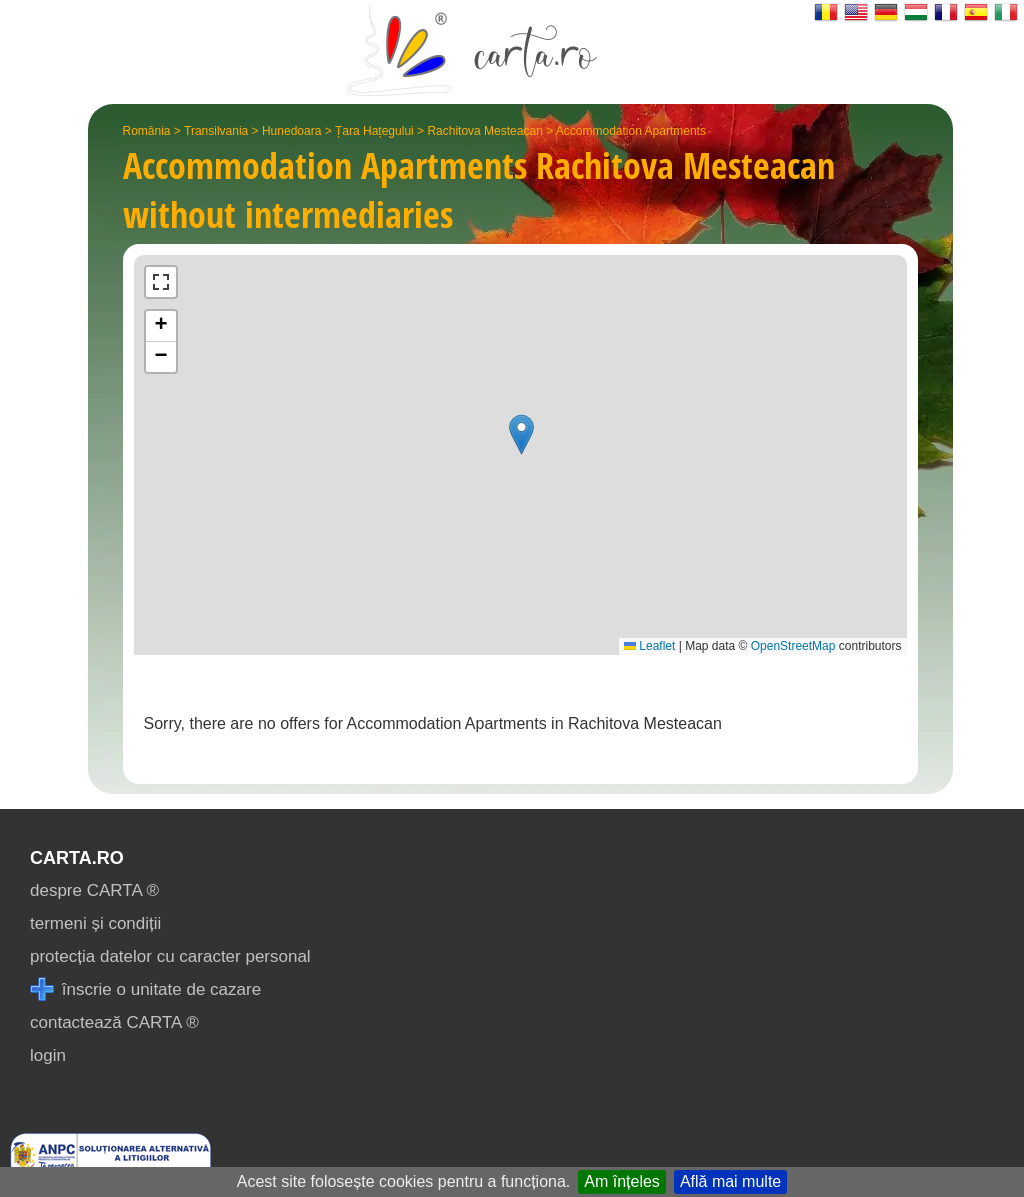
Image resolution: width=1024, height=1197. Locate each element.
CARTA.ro (77, 858)
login (48, 1055)
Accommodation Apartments (631, 131)
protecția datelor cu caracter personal (170, 956)
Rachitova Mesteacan (484, 131)
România (147, 131)
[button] (521, 434)
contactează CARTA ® (114, 1022)
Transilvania (216, 131)
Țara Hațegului (374, 131)
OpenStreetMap (793, 646)
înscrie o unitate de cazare (145, 989)
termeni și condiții (95, 923)
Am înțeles (622, 1181)
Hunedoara (291, 131)
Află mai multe (730, 1181)
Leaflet (649, 646)
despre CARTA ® (94, 890)
